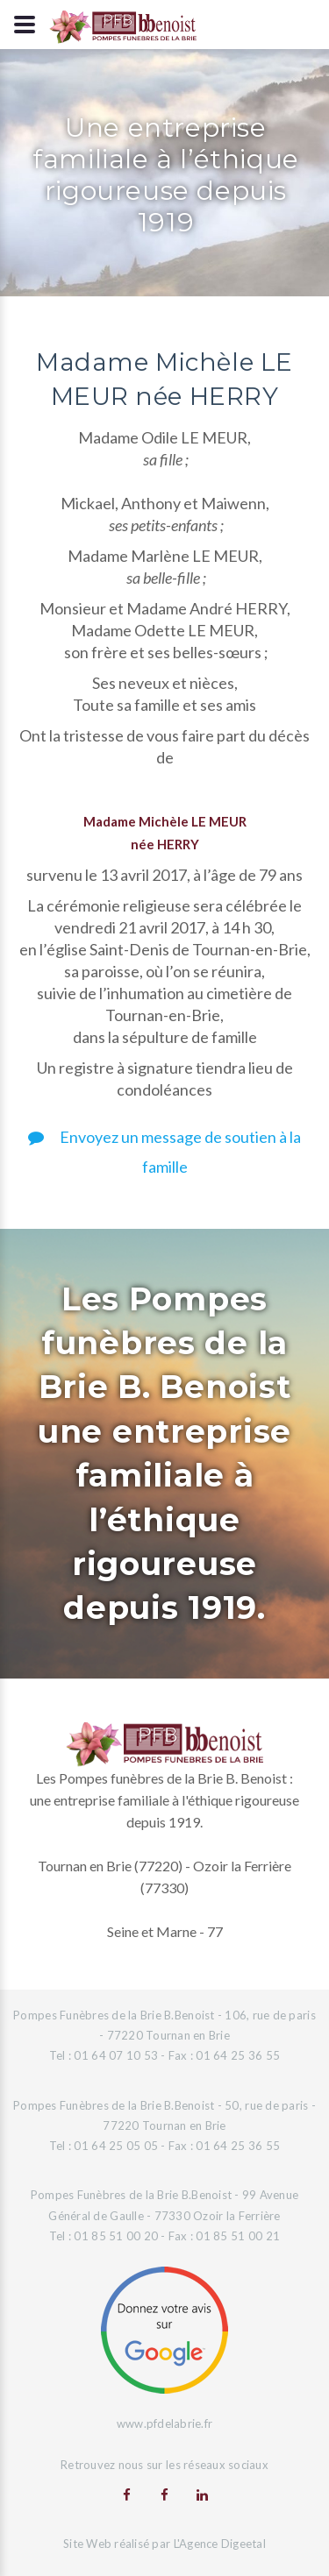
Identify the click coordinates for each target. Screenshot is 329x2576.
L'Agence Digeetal (220, 2544)
